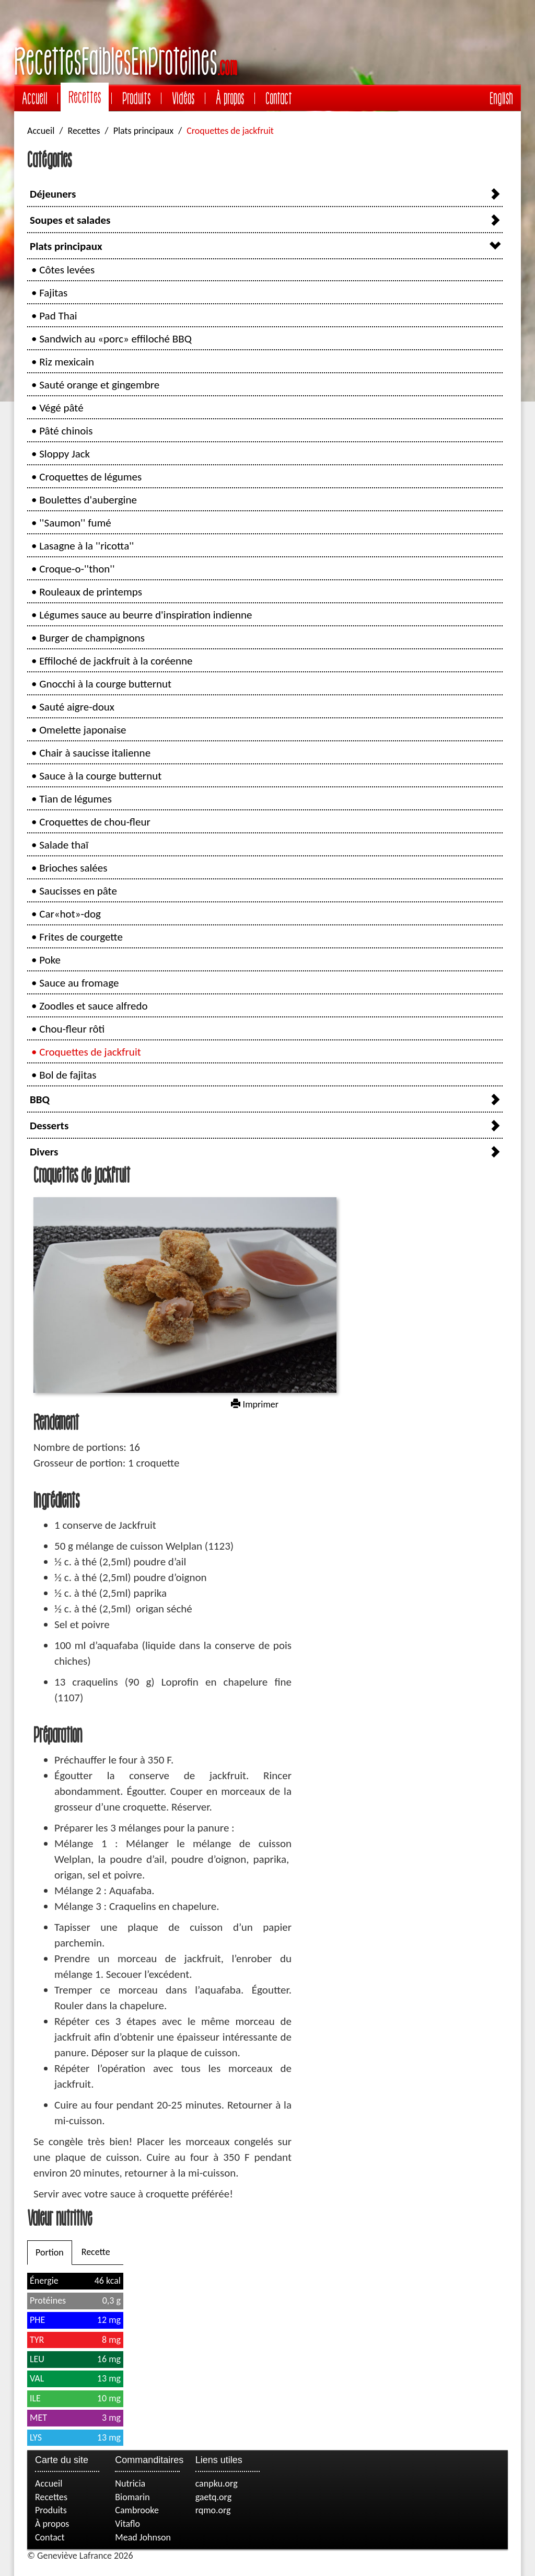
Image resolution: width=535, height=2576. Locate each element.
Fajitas (53, 293)
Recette (96, 2252)
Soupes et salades (70, 220)
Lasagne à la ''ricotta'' (86, 546)
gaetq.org (213, 2497)
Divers (44, 1152)
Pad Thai (58, 316)
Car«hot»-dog (70, 914)
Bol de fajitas (67, 1075)
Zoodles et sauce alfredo (93, 1006)
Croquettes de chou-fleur (94, 822)
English (501, 98)
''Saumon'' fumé (75, 523)
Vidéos (183, 98)
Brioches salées (73, 868)
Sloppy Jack (64, 454)
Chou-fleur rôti (71, 1029)
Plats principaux (143, 130)
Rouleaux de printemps (90, 592)
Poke (50, 960)
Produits (136, 98)
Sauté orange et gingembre (99, 385)
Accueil (34, 98)
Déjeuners (53, 194)
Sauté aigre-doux (76, 707)
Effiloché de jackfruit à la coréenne (115, 661)
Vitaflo (127, 2523)
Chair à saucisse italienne (94, 753)
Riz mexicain (66, 362)
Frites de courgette (81, 937)
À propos (230, 98)
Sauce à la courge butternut (100, 776)
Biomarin (132, 2497)
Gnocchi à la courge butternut (105, 684)
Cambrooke (137, 2510)
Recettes (84, 97)
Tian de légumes (75, 799)
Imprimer (254, 1404)
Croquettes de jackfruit (90, 1052)
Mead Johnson (143, 2537)
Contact (278, 98)
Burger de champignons (92, 638)
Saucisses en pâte (78, 891)
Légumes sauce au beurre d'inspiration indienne (145, 615)
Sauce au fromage (79, 983)
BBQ (40, 1099)
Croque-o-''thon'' (76, 569)
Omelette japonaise (82, 730)
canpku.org (216, 2483)
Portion (50, 2252)
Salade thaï (63, 845)
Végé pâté (61, 408)
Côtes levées (67, 270)
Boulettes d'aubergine (88, 500)
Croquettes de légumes (90, 477)
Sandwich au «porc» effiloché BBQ (115, 339)
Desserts (49, 1125)
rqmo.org (213, 2510)
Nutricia (130, 2483)
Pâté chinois (65, 431)
